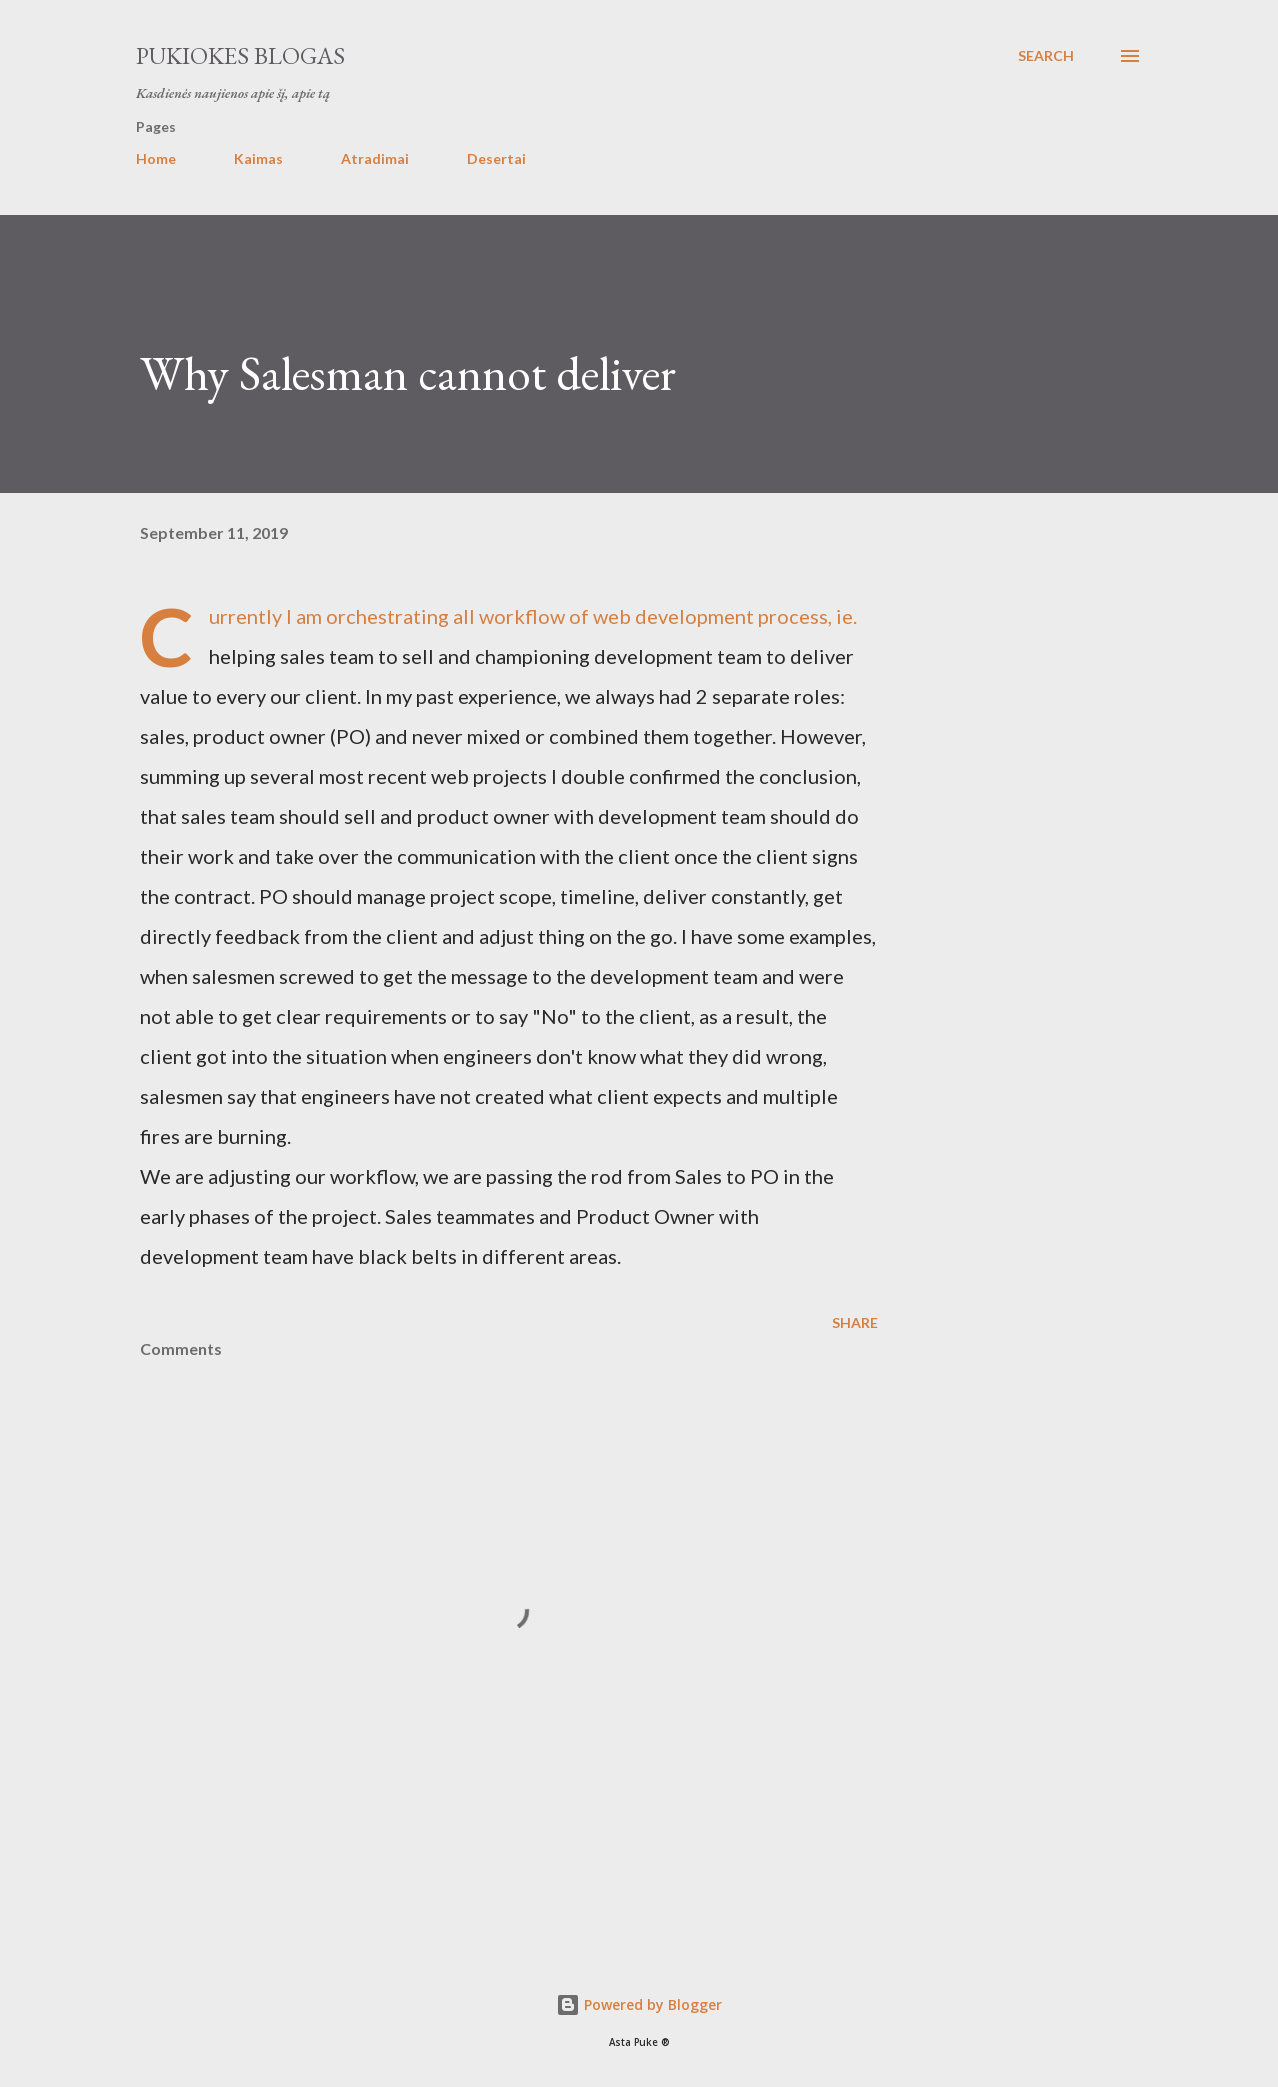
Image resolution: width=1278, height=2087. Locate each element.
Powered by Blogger (639, 2004)
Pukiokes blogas (240, 55)
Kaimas (258, 158)
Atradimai (375, 158)
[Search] (1046, 56)
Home (156, 158)
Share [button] (855, 1322)
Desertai (496, 158)
